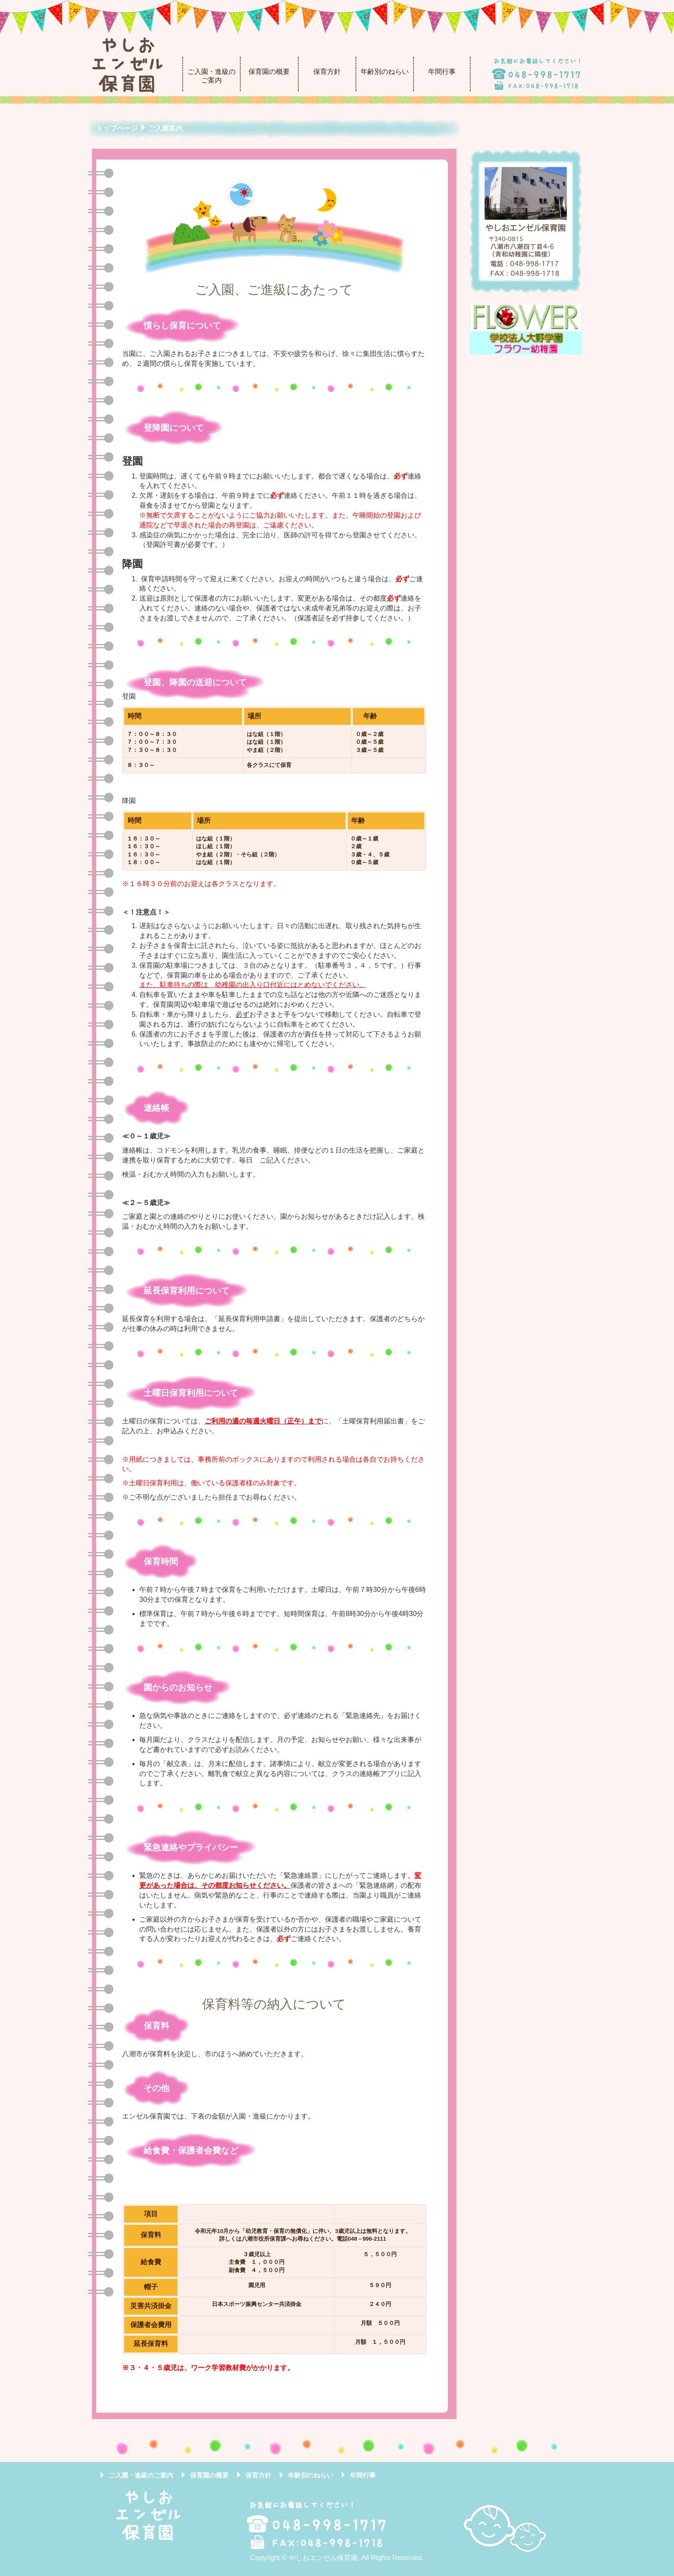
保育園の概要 (269, 71)
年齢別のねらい (385, 71)
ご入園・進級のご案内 (211, 76)
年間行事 (442, 71)
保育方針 (327, 71)
